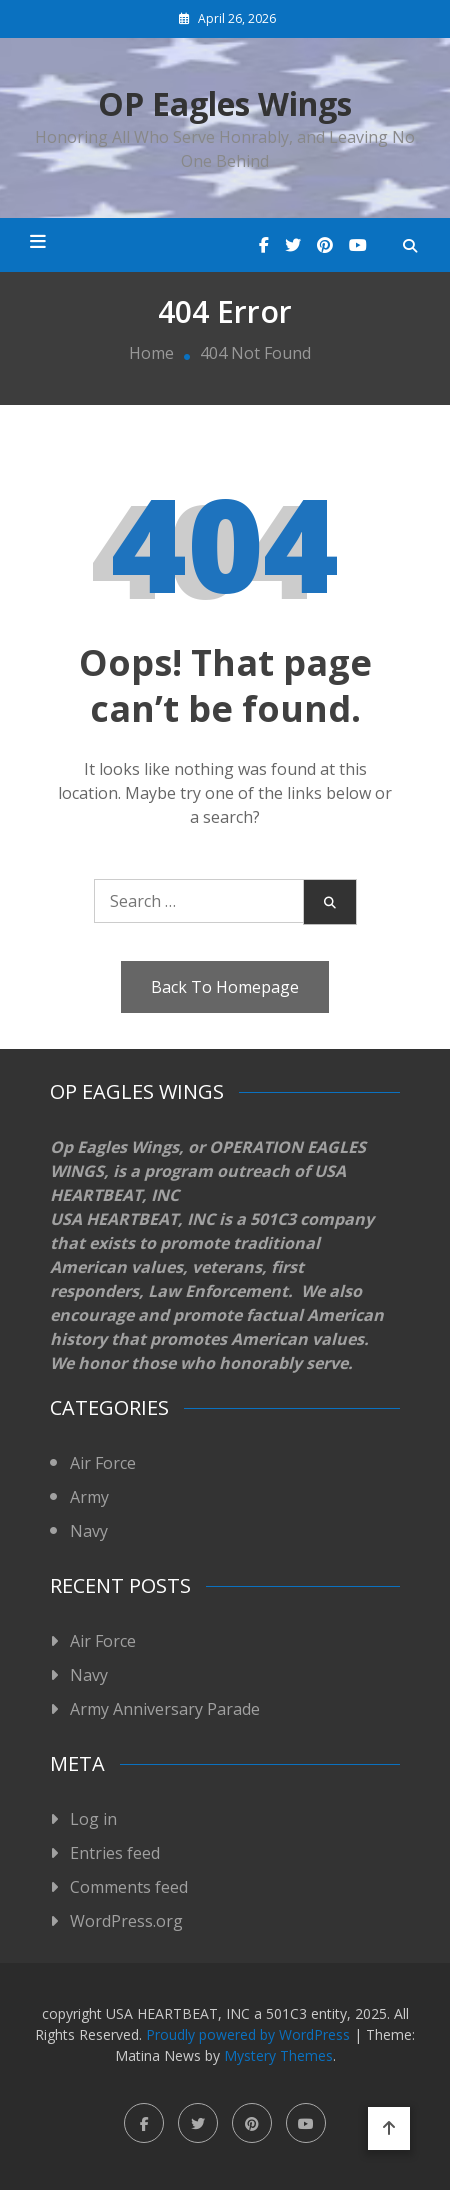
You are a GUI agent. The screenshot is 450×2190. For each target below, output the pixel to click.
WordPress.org (126, 1921)
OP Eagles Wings (225, 104)
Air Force (103, 1463)
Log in (93, 1819)
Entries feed (115, 1853)
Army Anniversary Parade (165, 1709)
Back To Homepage (225, 987)
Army (89, 1497)
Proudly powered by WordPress (250, 2034)
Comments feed (129, 1887)
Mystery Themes (278, 2055)
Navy (89, 1531)
